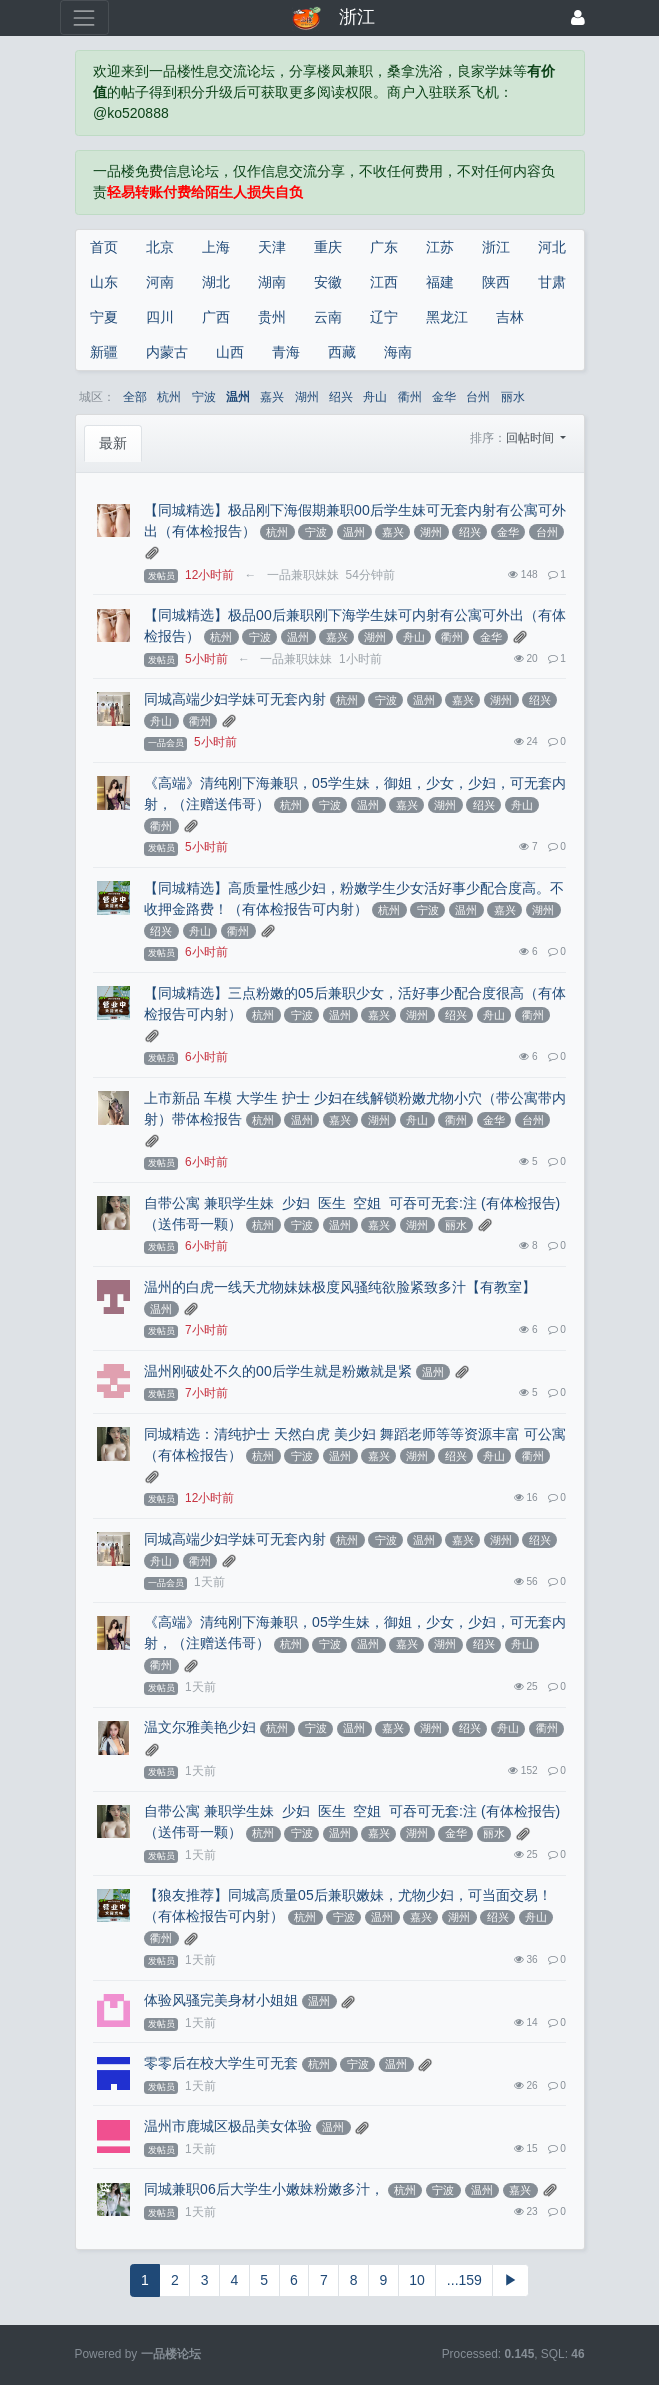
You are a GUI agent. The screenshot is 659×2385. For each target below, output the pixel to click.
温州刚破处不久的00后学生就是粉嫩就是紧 (278, 1371)
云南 (328, 317)
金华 (444, 397)
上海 (216, 247)
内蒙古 (167, 352)
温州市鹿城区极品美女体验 (228, 2126)
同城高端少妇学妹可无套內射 (235, 699)
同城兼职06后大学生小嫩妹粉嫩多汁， (264, 2189)
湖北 (216, 282)
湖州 (307, 397)
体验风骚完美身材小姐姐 (221, 2000)
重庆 (328, 247)
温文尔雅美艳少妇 (200, 1727)
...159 (464, 2280)
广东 (384, 247)
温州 (238, 397)
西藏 (342, 352)
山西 (230, 352)
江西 (384, 282)
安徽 (328, 282)
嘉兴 (272, 397)
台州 (478, 397)
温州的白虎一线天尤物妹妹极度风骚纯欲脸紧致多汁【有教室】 (340, 1287)
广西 (216, 317)
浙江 (496, 247)
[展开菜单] (84, 17)
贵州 (272, 317)
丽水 (513, 397)
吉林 (510, 317)
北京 (160, 247)
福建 (440, 282)
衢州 (410, 397)
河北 (552, 247)
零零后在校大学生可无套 (221, 2063)
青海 (286, 352)
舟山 (375, 397)
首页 (104, 247)
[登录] (578, 17)
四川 (160, 317)
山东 (104, 282)
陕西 (496, 282)
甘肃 (552, 282)
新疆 (104, 352)
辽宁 (384, 317)
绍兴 (341, 397)
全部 (135, 397)
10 (417, 2280)
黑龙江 (447, 317)
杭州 (169, 397)
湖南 (272, 282)
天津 (272, 247)
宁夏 (104, 317)
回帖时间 (531, 438)
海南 (398, 352)
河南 (160, 282)
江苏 (440, 247)
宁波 (204, 397)
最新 (113, 443)
